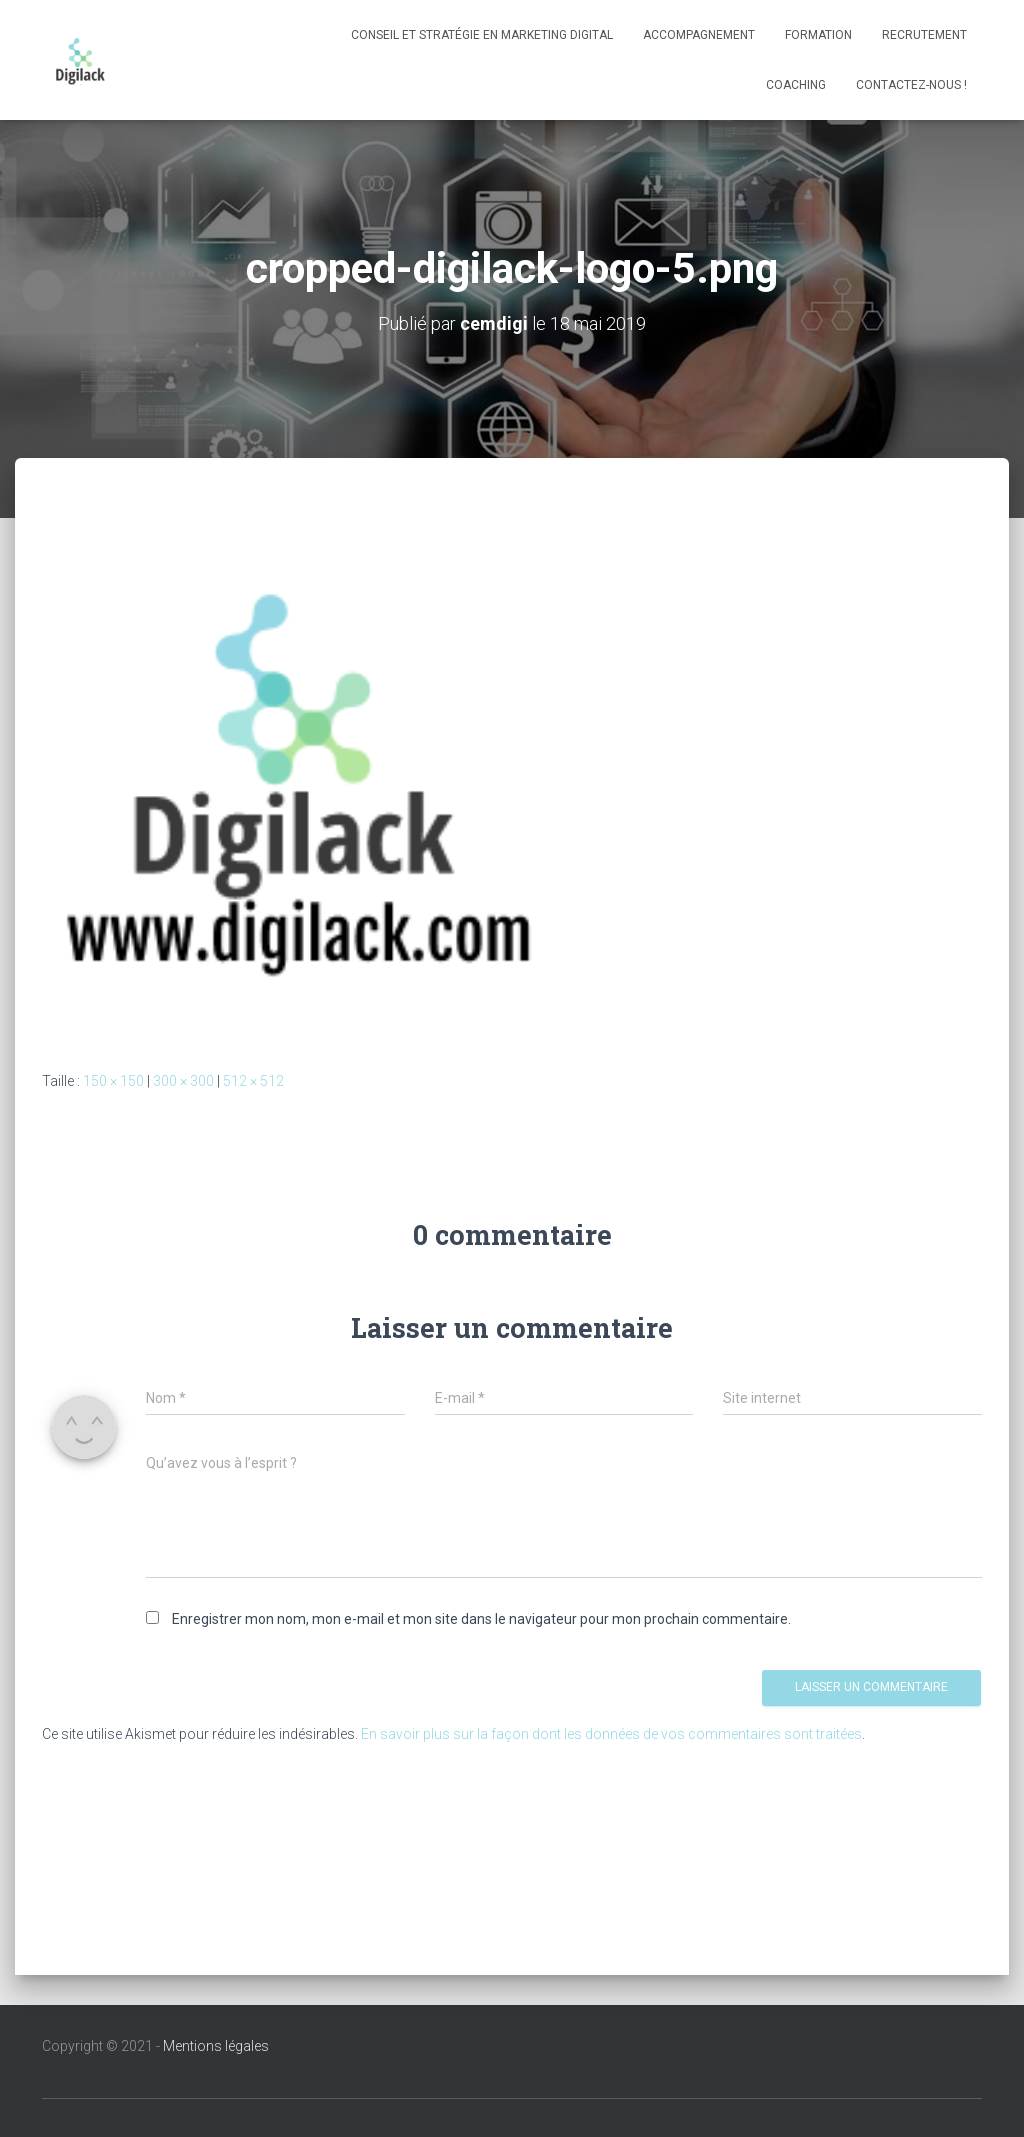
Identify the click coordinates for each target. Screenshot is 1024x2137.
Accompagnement (699, 35)
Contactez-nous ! (911, 85)
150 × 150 (113, 1081)
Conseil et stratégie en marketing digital (482, 35)
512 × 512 (253, 1081)
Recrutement (924, 35)
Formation (818, 35)
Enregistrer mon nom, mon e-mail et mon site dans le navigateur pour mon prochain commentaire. (481, 1619)
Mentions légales (216, 2046)
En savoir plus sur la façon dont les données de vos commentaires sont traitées (611, 1734)
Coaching (796, 85)
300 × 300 (183, 1081)
